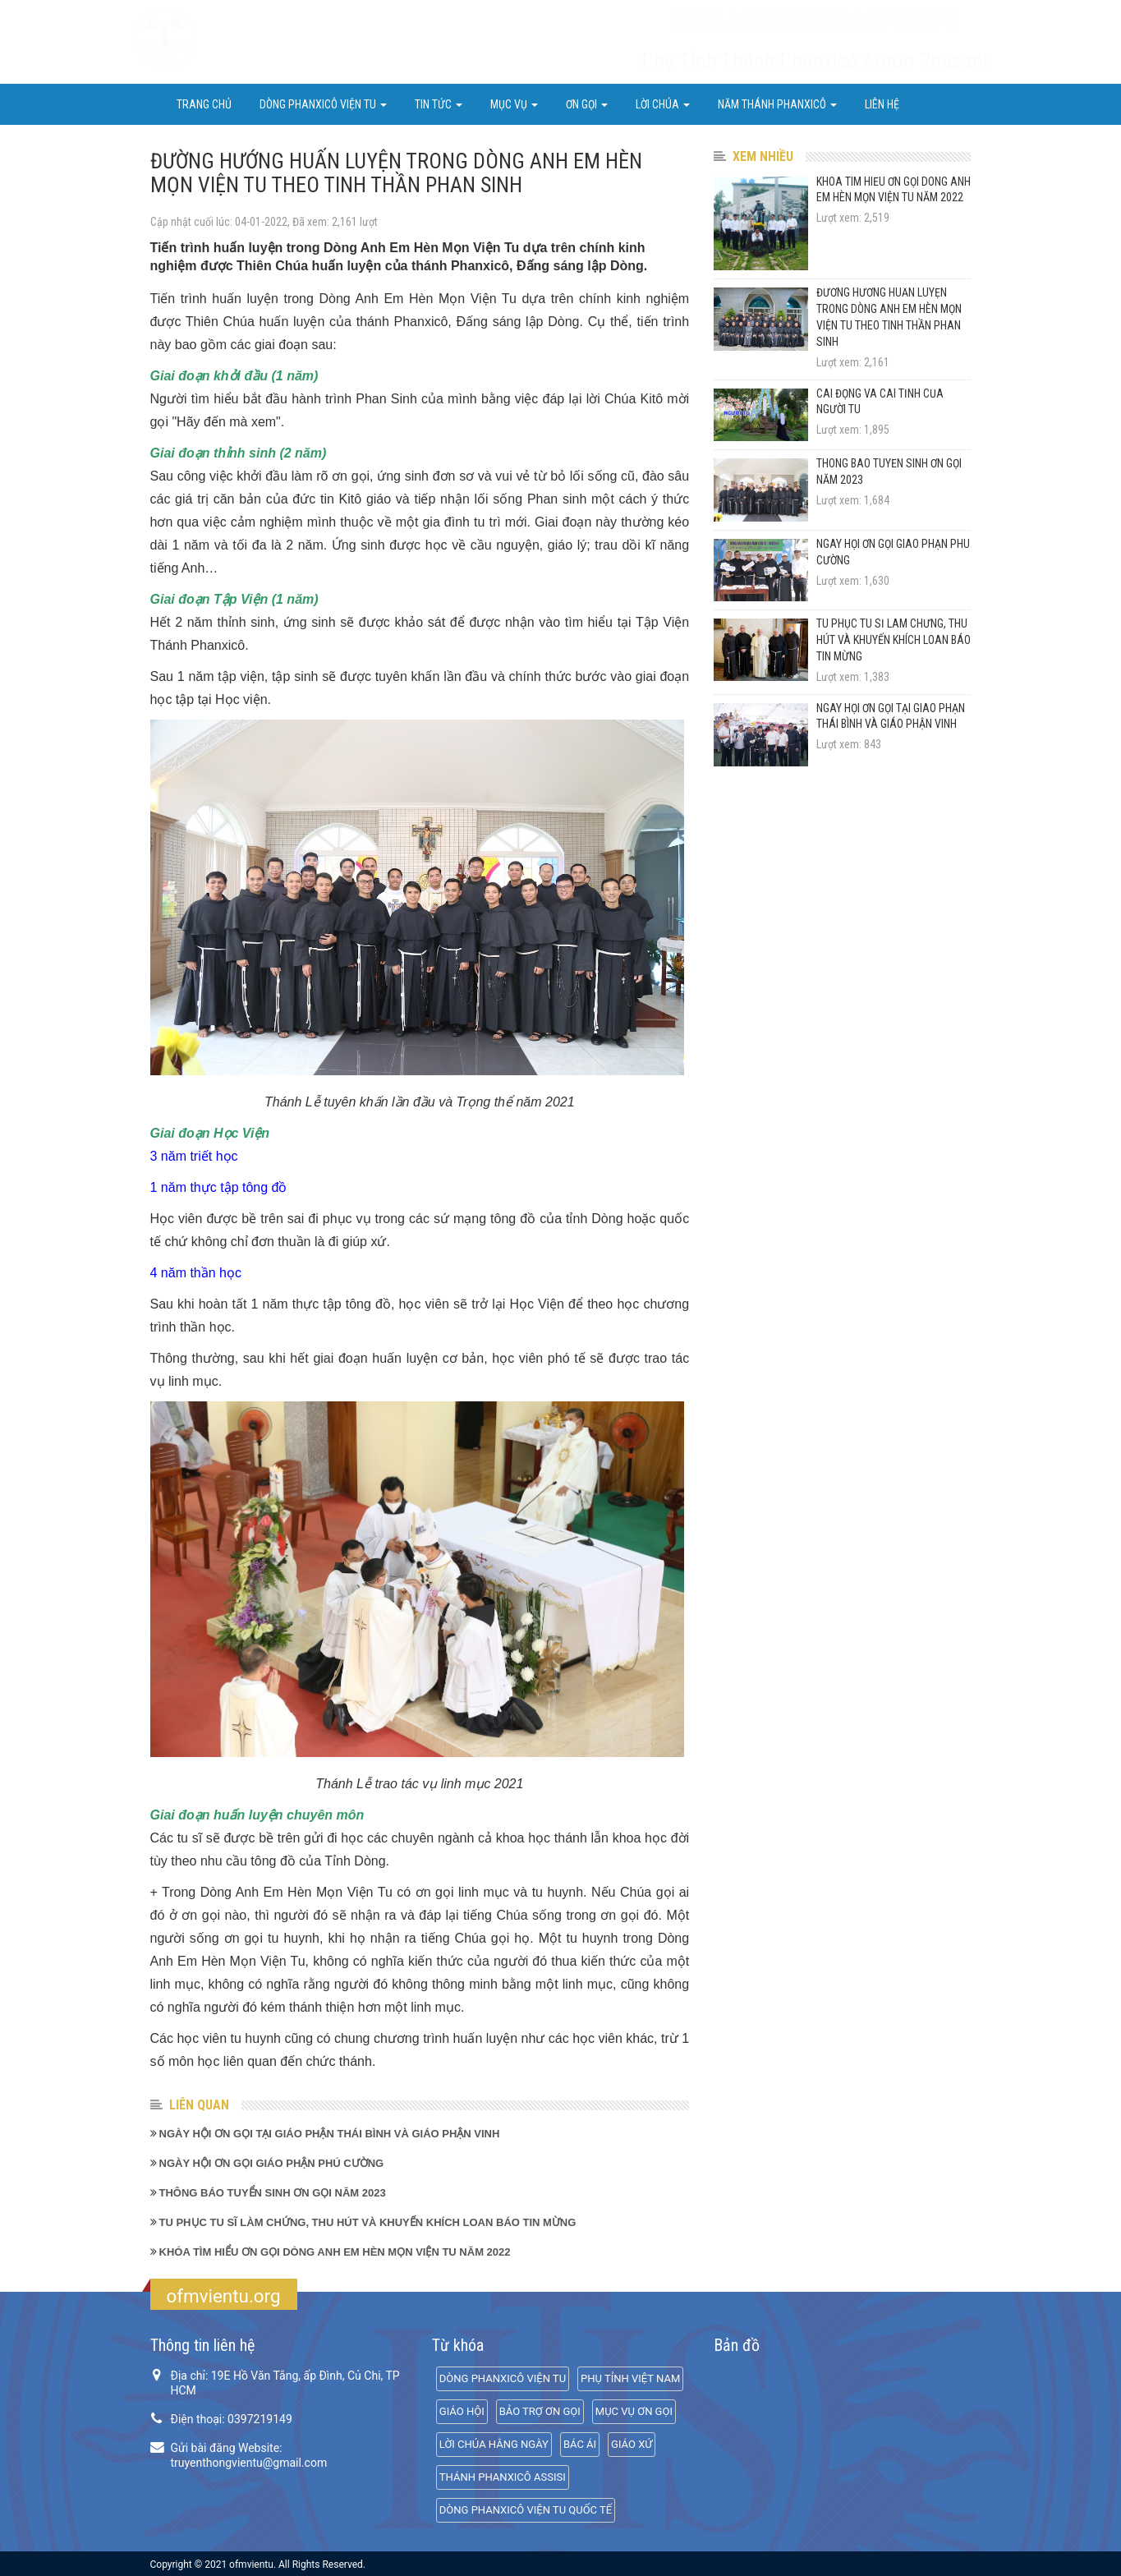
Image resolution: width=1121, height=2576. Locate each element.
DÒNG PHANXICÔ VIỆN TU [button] (323, 104)
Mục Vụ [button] (514, 104)
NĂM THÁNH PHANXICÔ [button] (777, 104)
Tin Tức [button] (438, 104)
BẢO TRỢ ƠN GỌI (540, 2411)
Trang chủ (204, 104)
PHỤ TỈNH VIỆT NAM (630, 2378)
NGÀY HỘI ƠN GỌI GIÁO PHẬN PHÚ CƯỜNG (271, 2163)
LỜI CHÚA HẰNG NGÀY (494, 2444)
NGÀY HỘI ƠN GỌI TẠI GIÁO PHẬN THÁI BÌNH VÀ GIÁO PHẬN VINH (329, 2134)
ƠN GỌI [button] (587, 104)
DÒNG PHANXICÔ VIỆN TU (502, 2378)
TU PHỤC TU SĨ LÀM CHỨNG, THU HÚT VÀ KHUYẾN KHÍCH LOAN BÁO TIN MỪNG (368, 2222)
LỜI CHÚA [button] (663, 104)
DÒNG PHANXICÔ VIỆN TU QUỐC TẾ (525, 2510)
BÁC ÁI (579, 2444)
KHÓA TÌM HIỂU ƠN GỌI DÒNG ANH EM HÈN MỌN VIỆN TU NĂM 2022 (335, 2252)
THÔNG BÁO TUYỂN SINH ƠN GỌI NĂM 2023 (272, 2193)
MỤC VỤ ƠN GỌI (634, 2411)
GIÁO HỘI (462, 2411)
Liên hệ (882, 104)
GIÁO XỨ (631, 2444)
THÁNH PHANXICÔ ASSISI (502, 2477)
